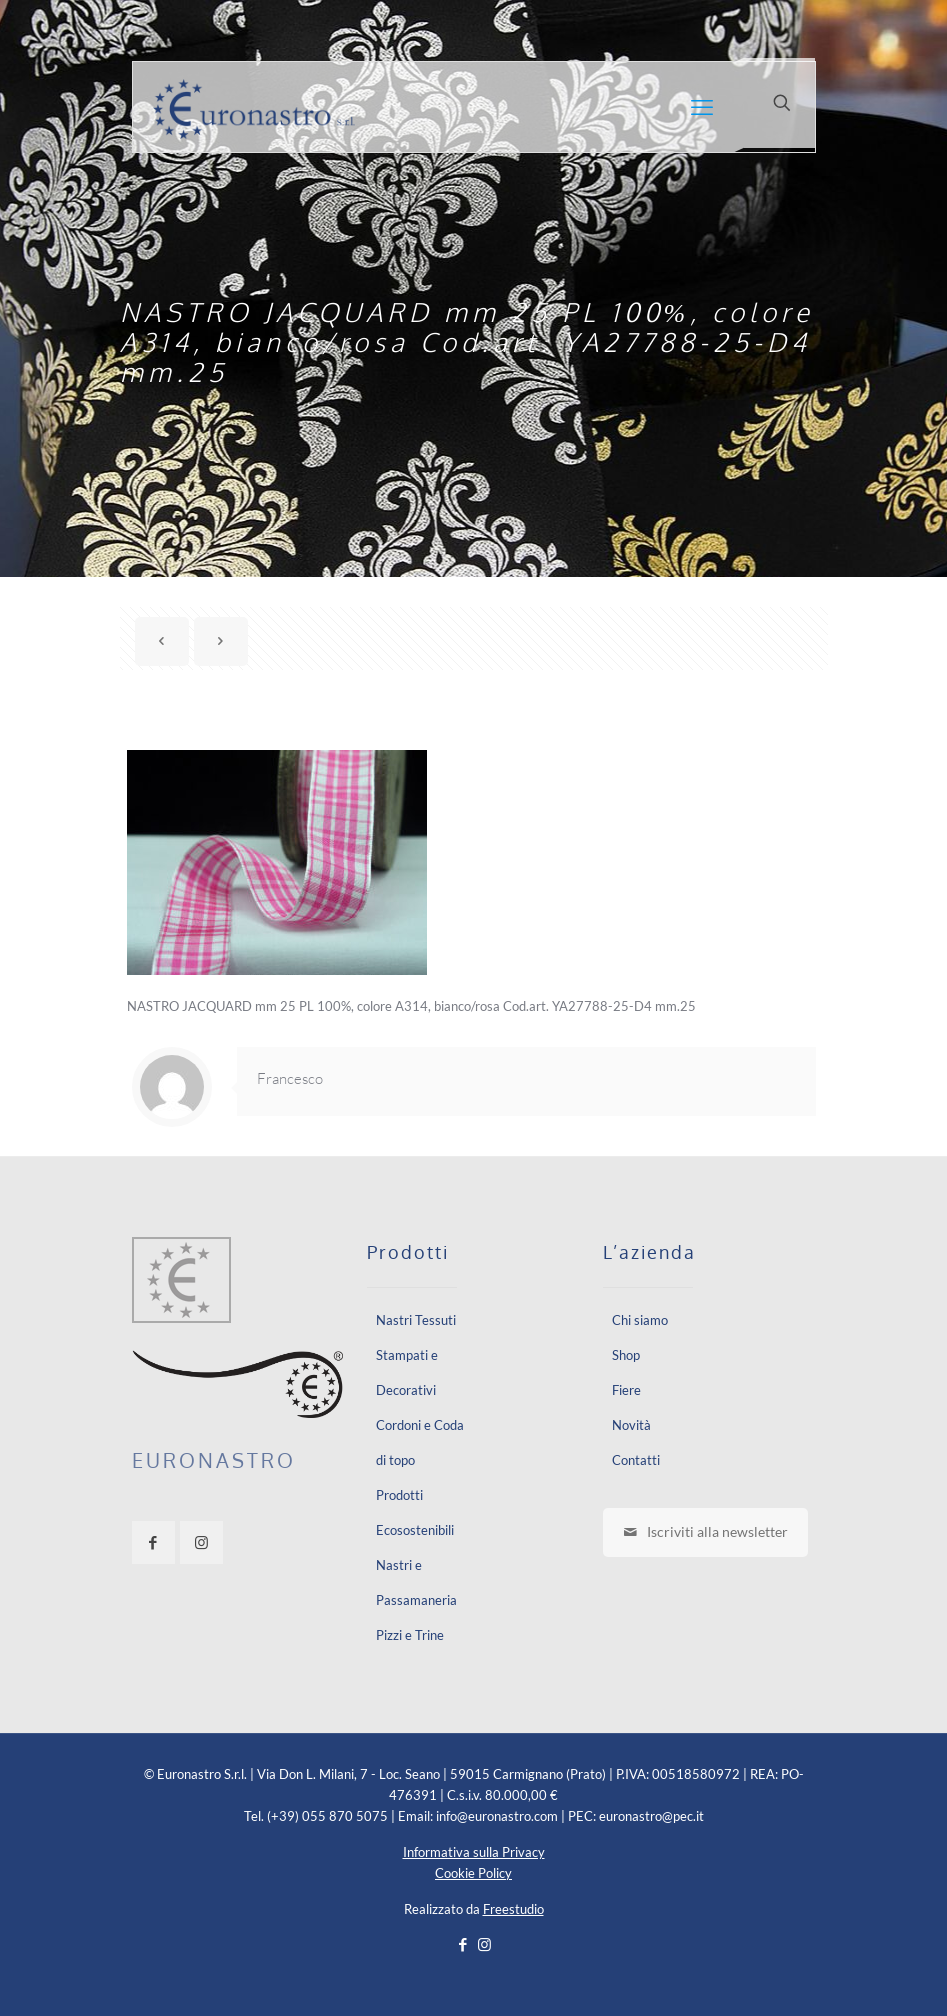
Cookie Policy (473, 1873)
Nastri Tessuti (416, 1320)
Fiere (626, 1390)
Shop (626, 1355)
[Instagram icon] (484, 1944)
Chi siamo (640, 1320)
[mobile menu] (702, 107)
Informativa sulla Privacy (474, 1852)
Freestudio (513, 1909)
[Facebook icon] (463, 1944)
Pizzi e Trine (410, 1635)
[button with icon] (153, 1542)
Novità (631, 1425)
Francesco (290, 1078)
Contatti (636, 1460)
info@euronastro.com (497, 1816)
